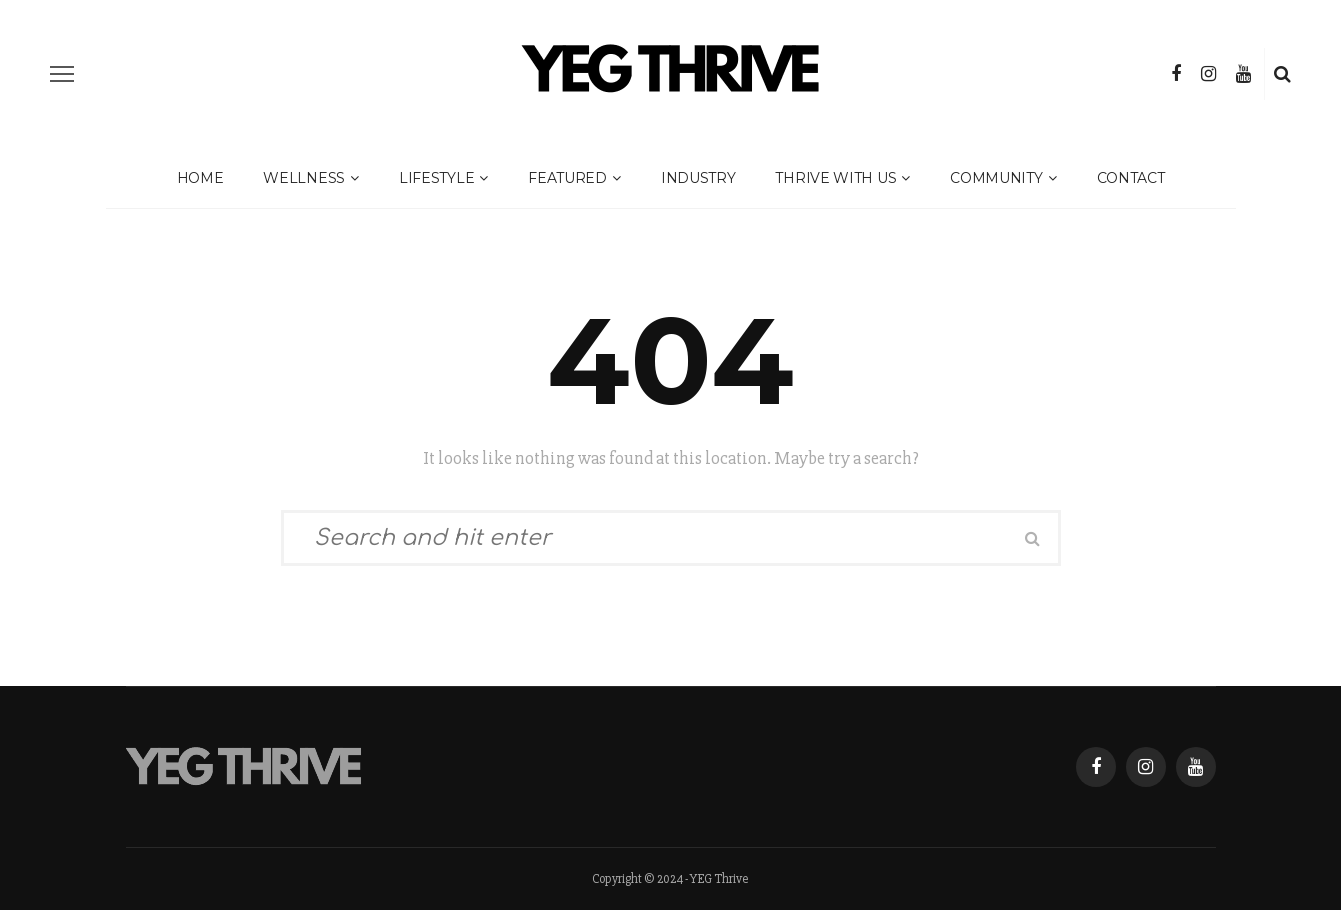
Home (200, 178)
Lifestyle (436, 178)
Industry (698, 178)
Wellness (304, 178)
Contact (1131, 178)
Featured (567, 178)
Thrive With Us (835, 178)
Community (996, 178)
